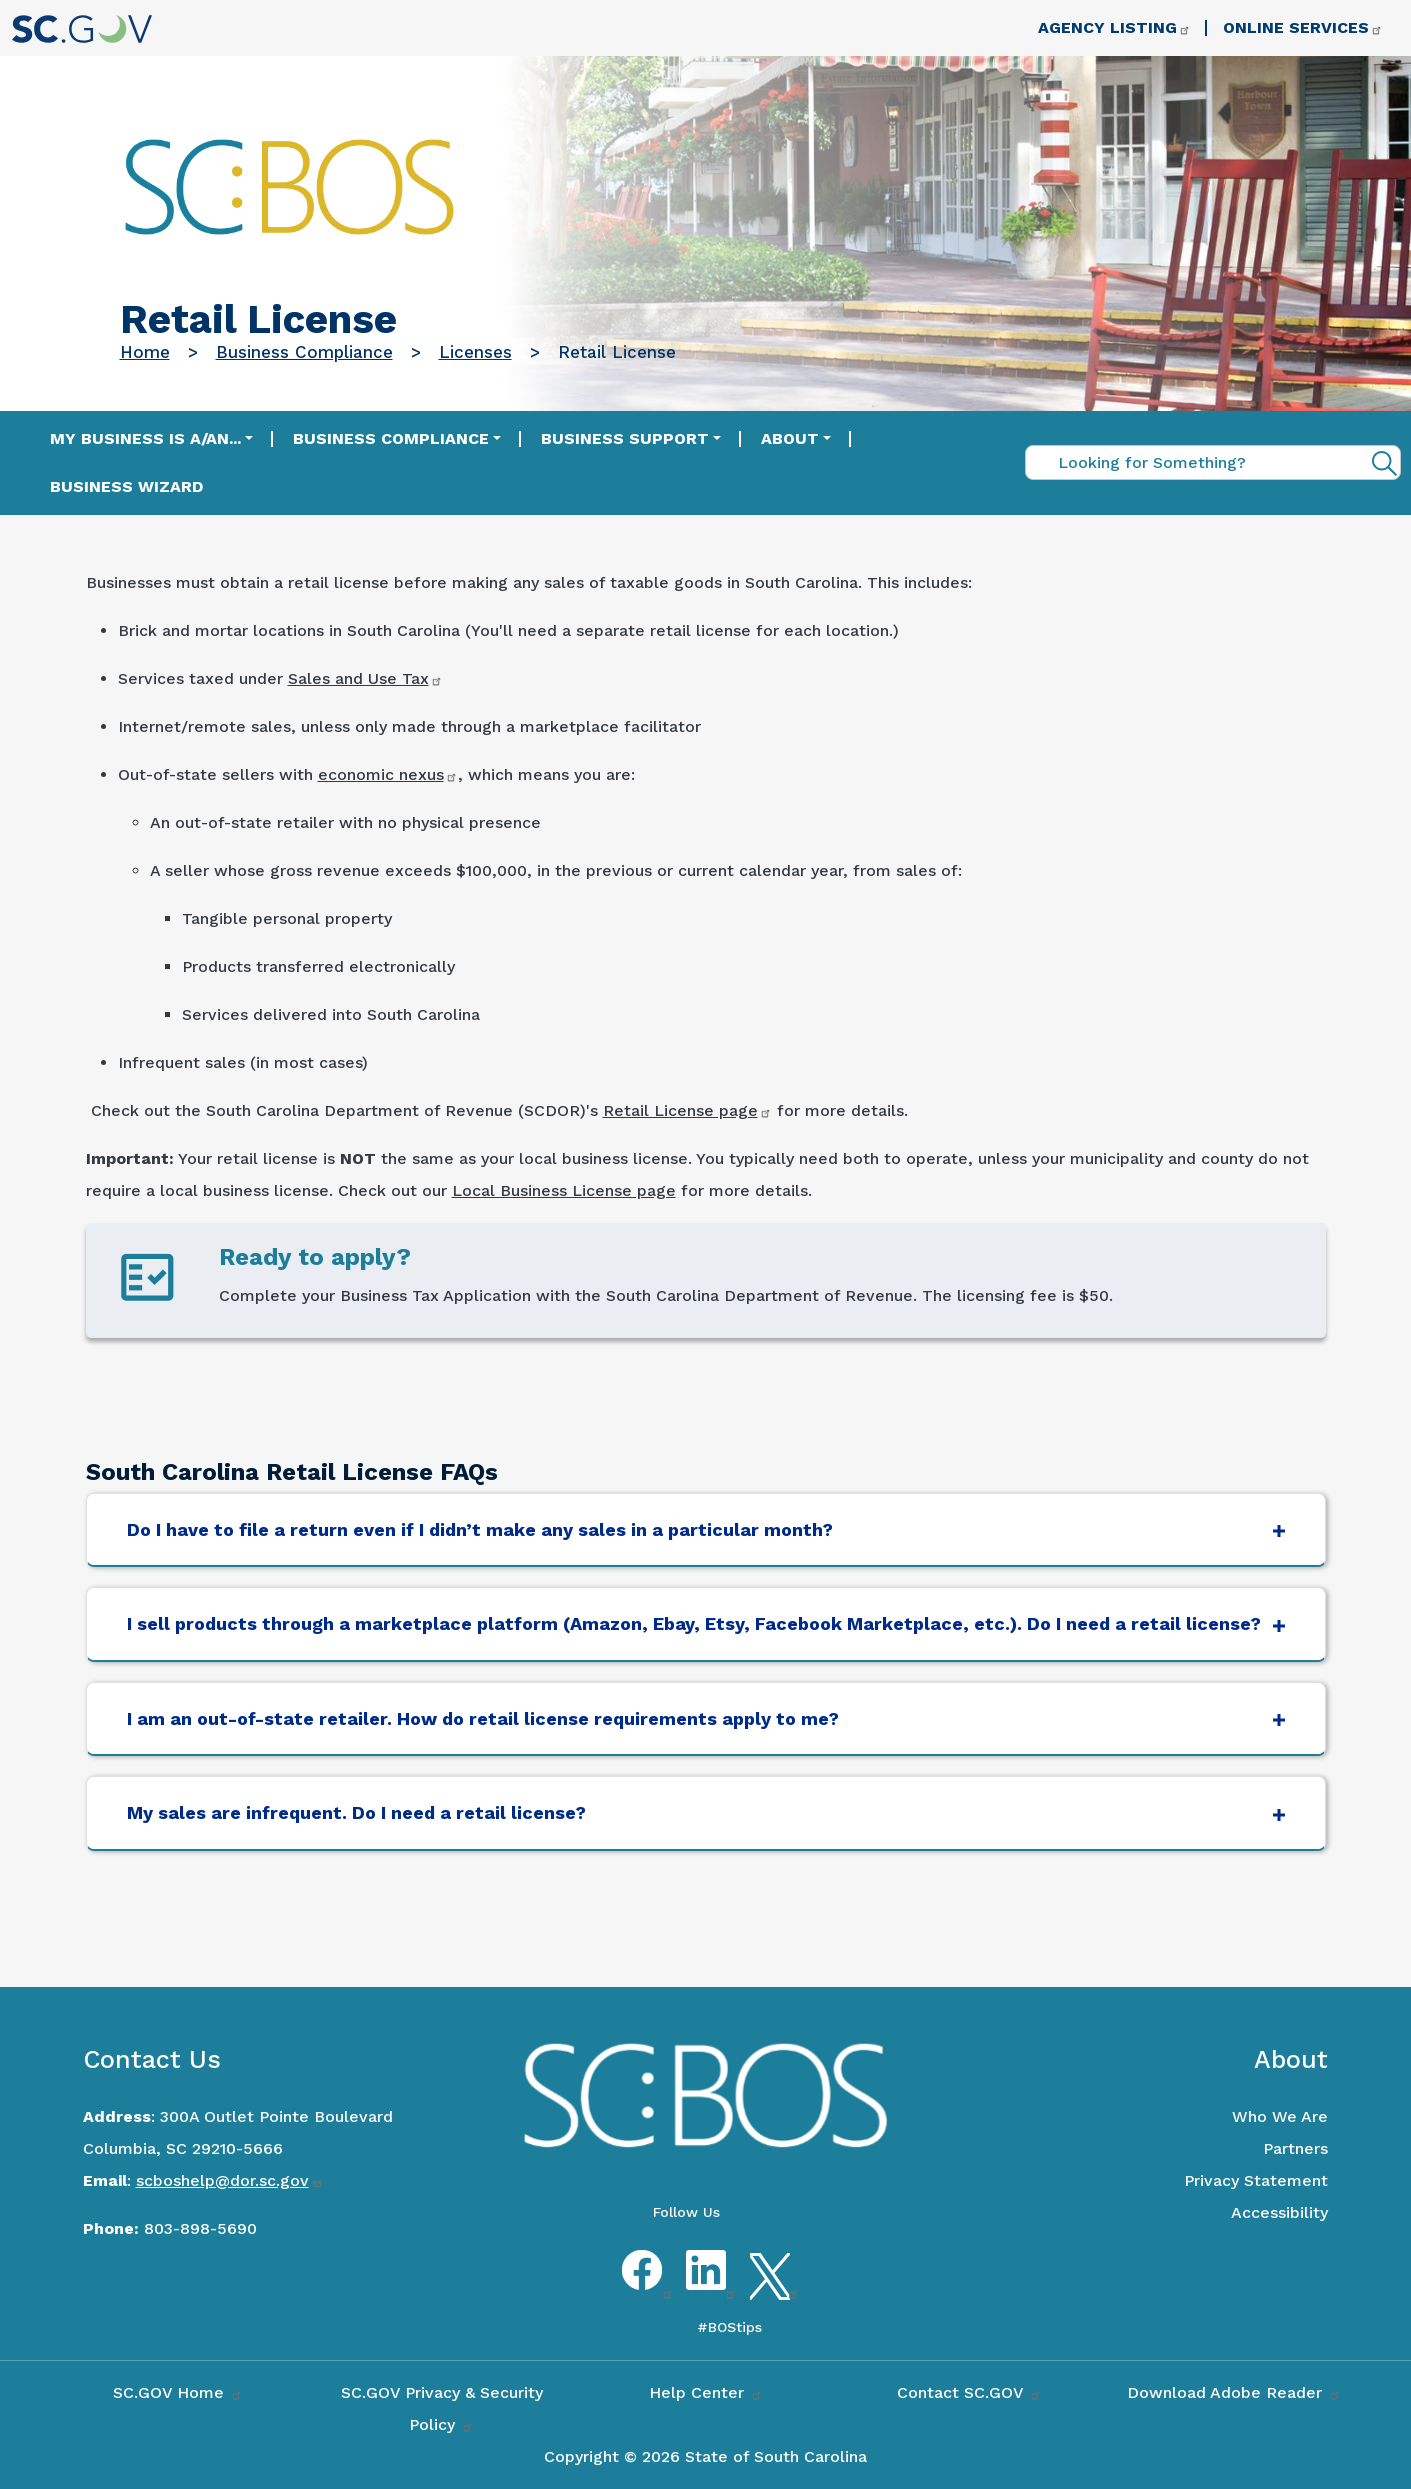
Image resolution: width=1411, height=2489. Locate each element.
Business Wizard (126, 486)
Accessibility (1279, 2212)
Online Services (1303, 27)
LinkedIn (706, 2288)
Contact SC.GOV (969, 2392)
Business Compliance (304, 352)
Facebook (642, 2288)
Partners (1295, 2148)
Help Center (706, 2392)
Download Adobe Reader (1234, 2392)
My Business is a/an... (145, 438)
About (790, 438)
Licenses (475, 352)
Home (145, 352)
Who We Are (1280, 2116)
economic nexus (388, 774)
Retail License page (687, 1110)
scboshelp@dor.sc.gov (229, 2180)
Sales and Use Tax (365, 678)
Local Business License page (564, 1190)
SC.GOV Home (178, 2392)
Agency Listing (1114, 27)
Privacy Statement (1256, 2180)
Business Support (625, 438)
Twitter (770, 2288)
